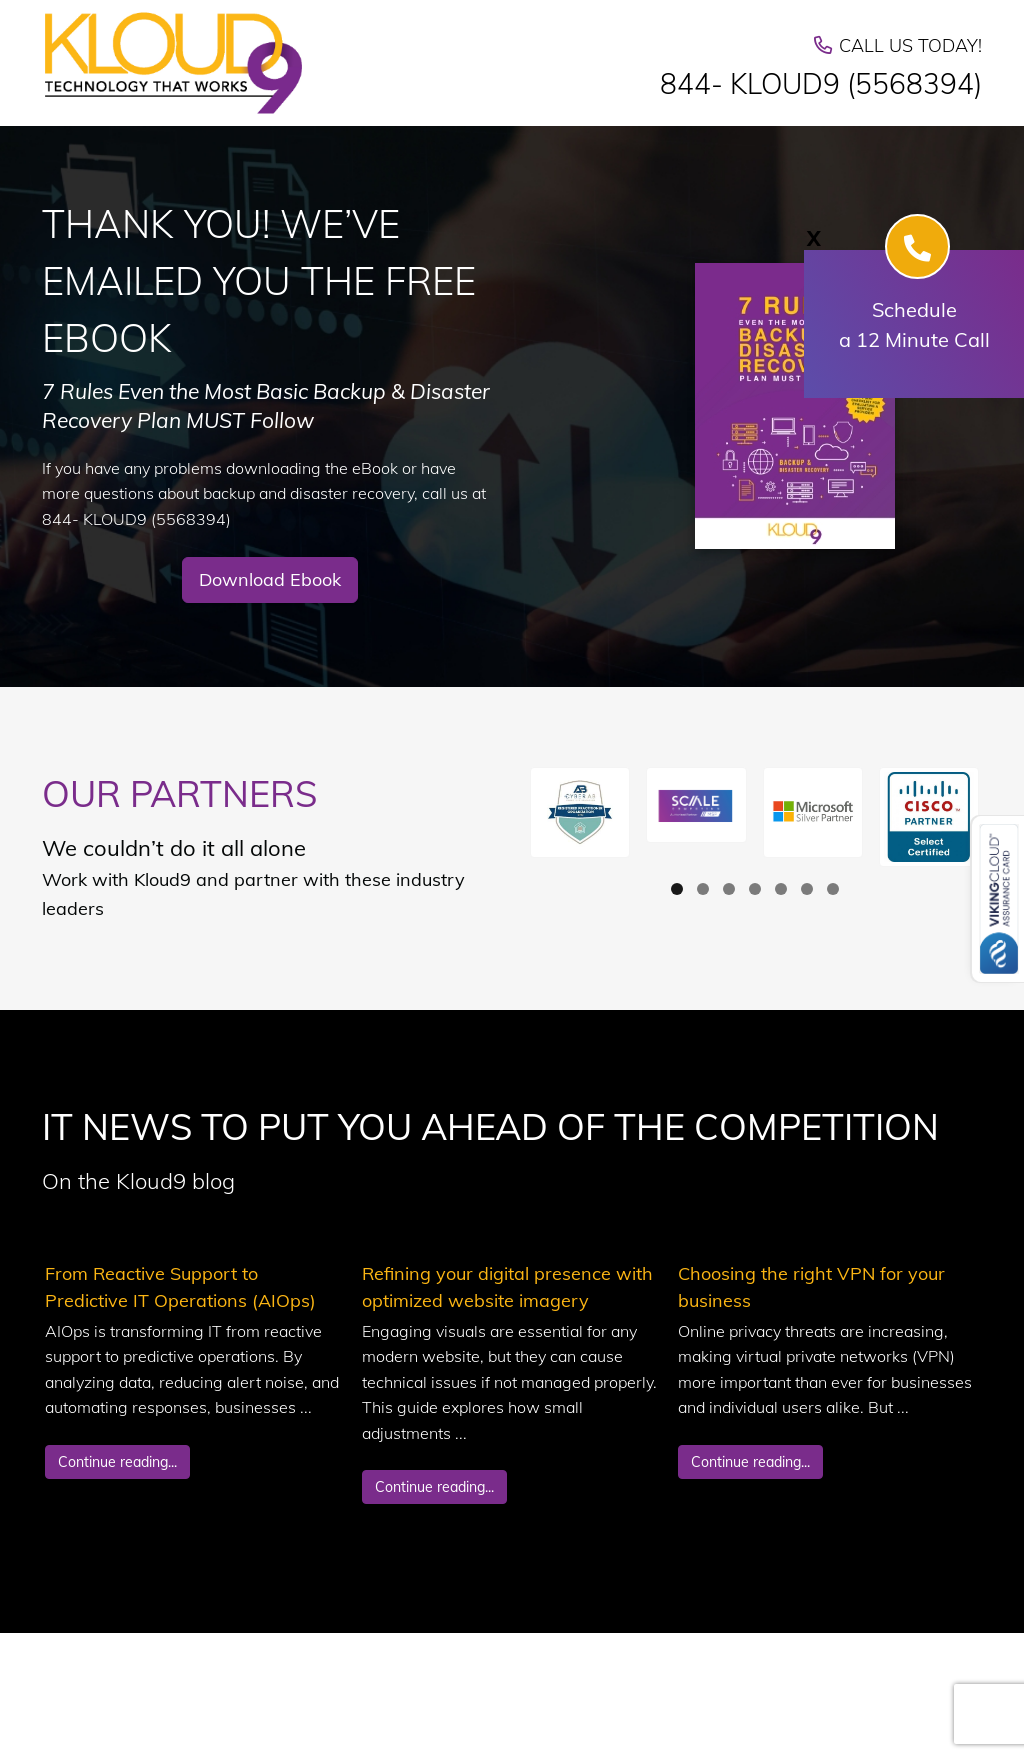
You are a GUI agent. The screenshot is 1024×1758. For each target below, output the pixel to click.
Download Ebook (270, 579)
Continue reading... (117, 1462)
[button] (580, 812)
